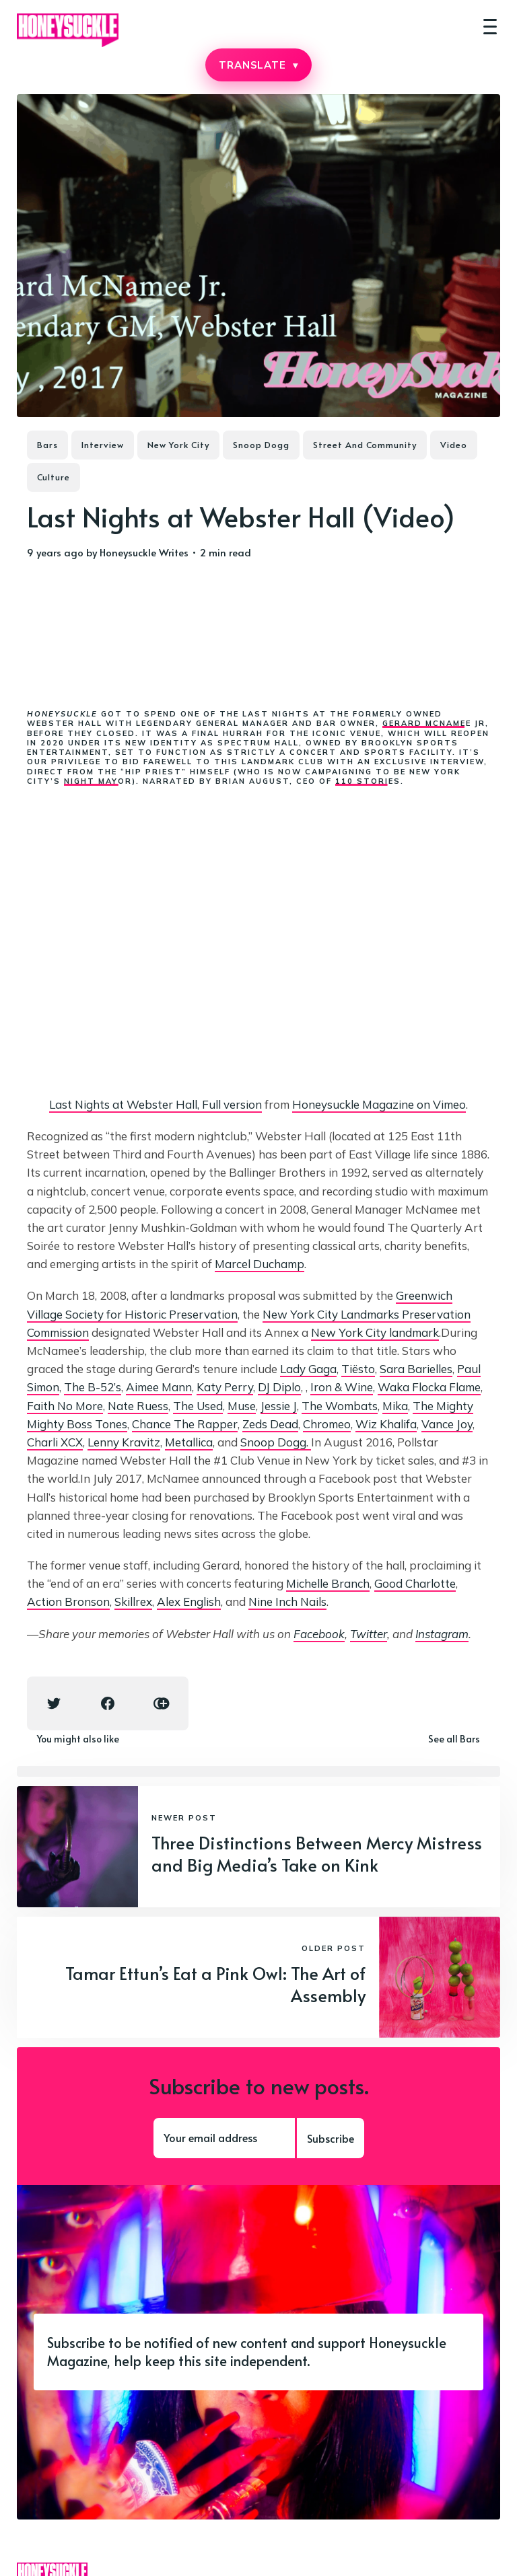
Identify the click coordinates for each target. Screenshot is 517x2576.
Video (453, 445)
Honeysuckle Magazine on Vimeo (379, 1104)
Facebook (319, 1634)
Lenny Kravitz (124, 1442)
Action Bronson (68, 1601)
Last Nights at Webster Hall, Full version (155, 1104)
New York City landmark (375, 1332)
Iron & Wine (341, 1387)
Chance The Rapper (185, 1424)
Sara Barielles (416, 1369)
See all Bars (454, 1738)
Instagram (442, 1634)
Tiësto (358, 1369)
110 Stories (368, 781)
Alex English (189, 1601)
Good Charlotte (415, 1583)
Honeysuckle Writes (144, 552)
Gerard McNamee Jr (433, 723)
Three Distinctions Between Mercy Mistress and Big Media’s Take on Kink (316, 1853)
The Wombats (340, 1406)
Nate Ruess (138, 1406)
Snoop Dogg (261, 445)
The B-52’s (92, 1387)
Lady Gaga (308, 1369)
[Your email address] (224, 2138)
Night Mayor (98, 781)
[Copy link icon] (161, 1703)
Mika (395, 1406)
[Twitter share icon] (54, 1703)
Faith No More (65, 1406)
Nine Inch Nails (287, 1601)
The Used (198, 1406)
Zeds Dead (270, 1424)
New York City (178, 445)
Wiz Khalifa (386, 1424)
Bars (47, 445)
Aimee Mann (159, 1387)
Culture (53, 477)
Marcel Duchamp (259, 1264)
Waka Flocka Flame (429, 1387)
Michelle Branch (328, 1583)
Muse (242, 1406)
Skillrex (133, 1601)
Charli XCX (55, 1442)
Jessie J (279, 1406)
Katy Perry (225, 1387)
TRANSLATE (258, 65)
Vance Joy (447, 1424)
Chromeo (327, 1424)
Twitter (368, 1634)
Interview (102, 445)
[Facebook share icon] (108, 1703)
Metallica (189, 1442)
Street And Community (365, 445)
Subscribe (330, 2138)
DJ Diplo (279, 1387)
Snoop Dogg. (275, 1442)
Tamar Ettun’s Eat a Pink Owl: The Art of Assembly (215, 1984)
